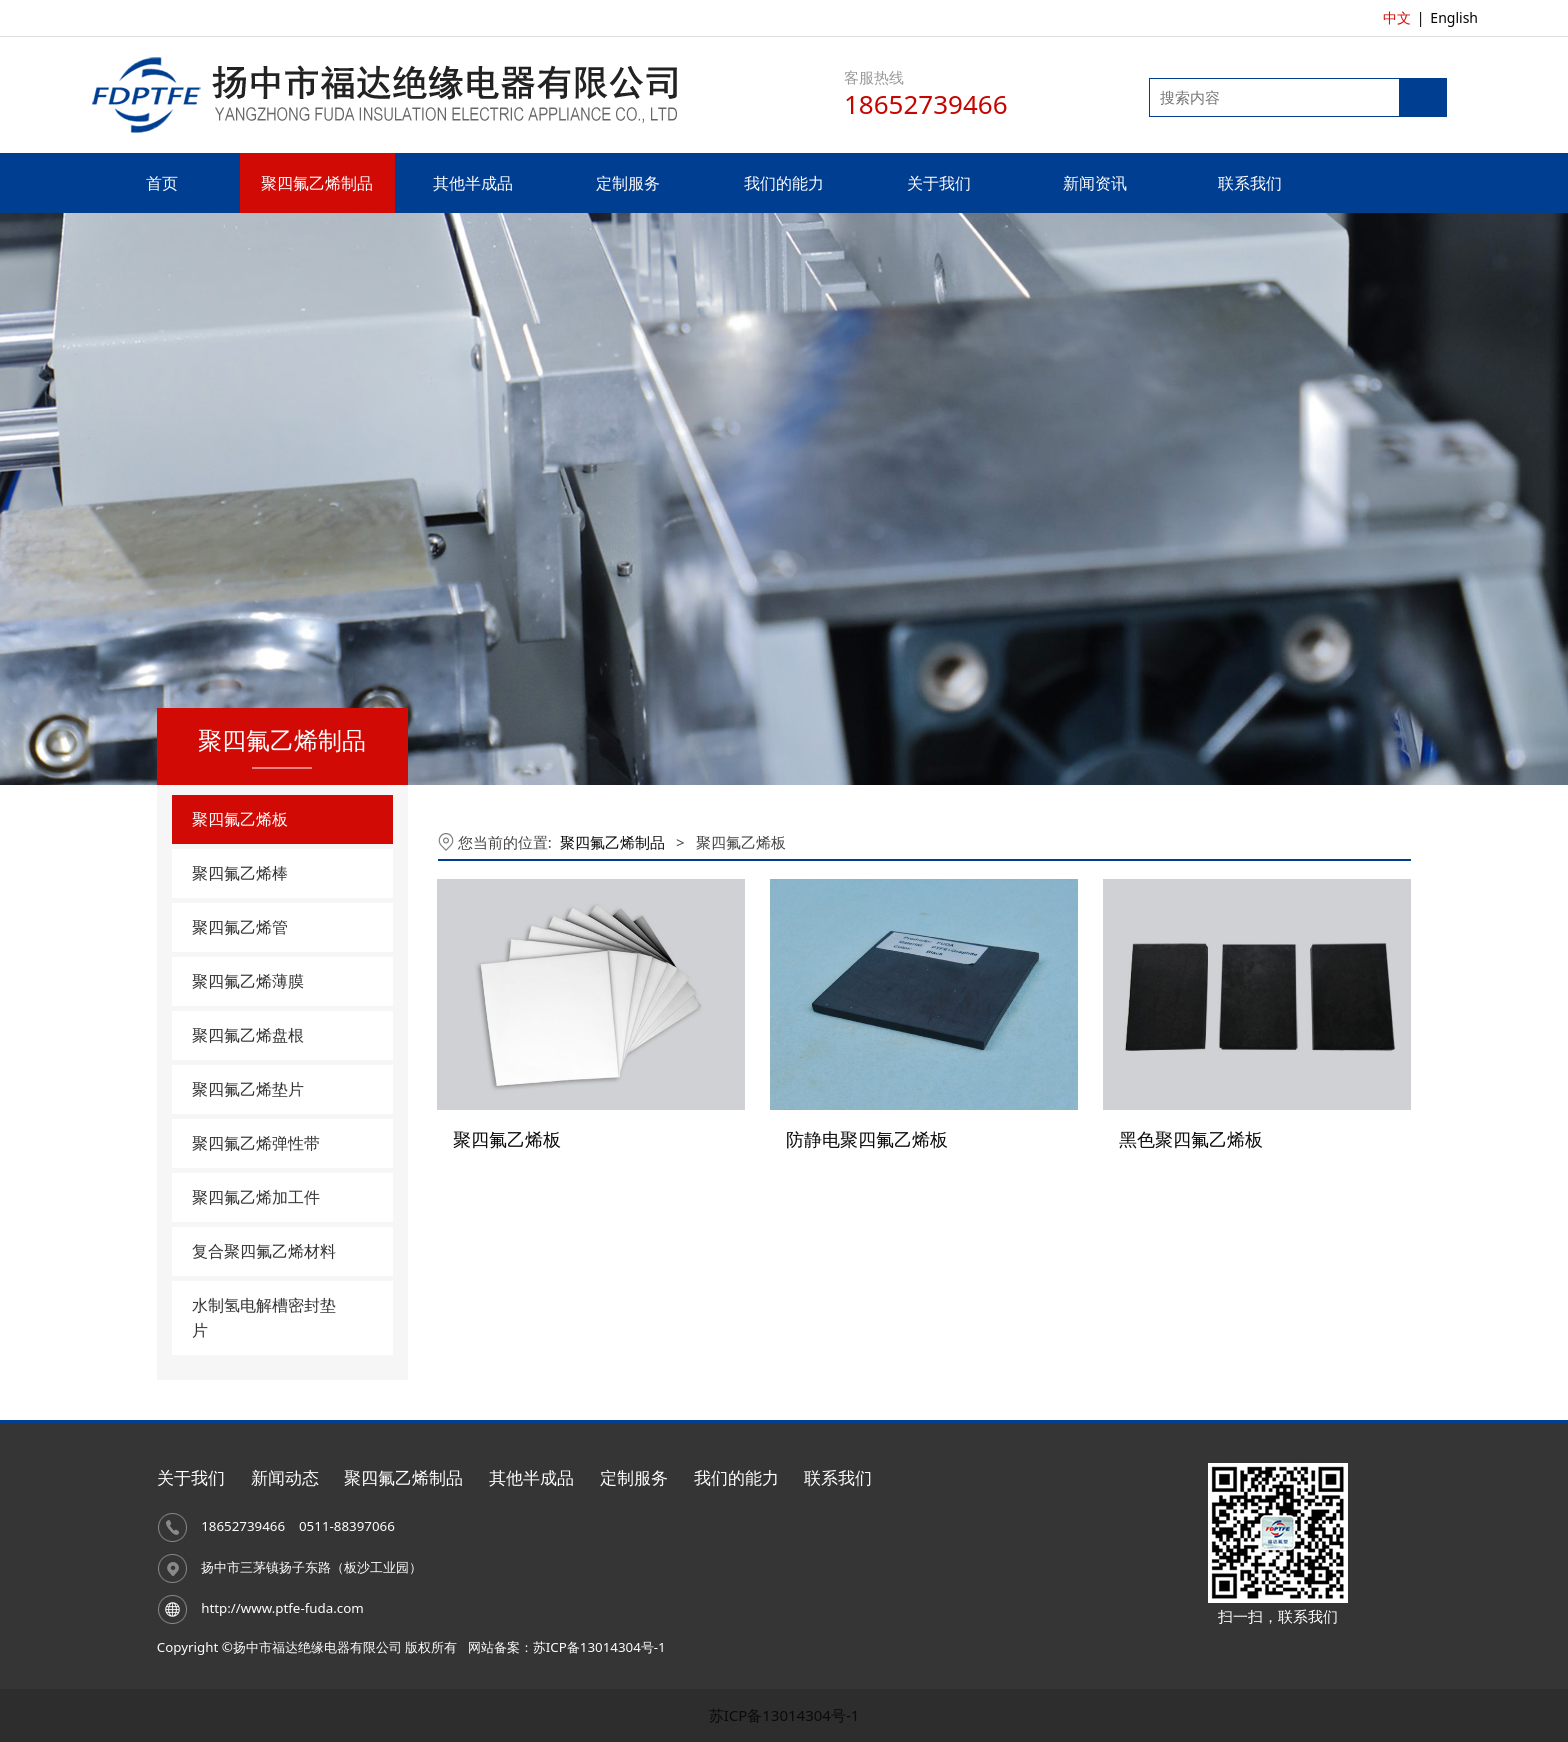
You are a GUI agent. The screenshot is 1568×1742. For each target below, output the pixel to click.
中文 (1397, 17)
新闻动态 (285, 1477)
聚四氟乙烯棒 (240, 873)
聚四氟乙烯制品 (317, 183)
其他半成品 (473, 183)
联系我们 (1250, 183)
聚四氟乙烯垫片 (248, 1089)
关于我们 (939, 183)
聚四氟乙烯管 (240, 927)
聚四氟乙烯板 (240, 819)
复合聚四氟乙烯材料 (264, 1251)
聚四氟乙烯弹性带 (256, 1143)
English (1454, 17)
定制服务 (628, 183)
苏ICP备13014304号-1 (784, 1715)
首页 (162, 183)
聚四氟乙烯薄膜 (248, 981)
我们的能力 (784, 183)
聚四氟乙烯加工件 (256, 1197)
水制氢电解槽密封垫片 (264, 1317)
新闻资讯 (1095, 183)
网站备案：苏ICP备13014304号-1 (567, 1647)
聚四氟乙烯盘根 (248, 1035)
